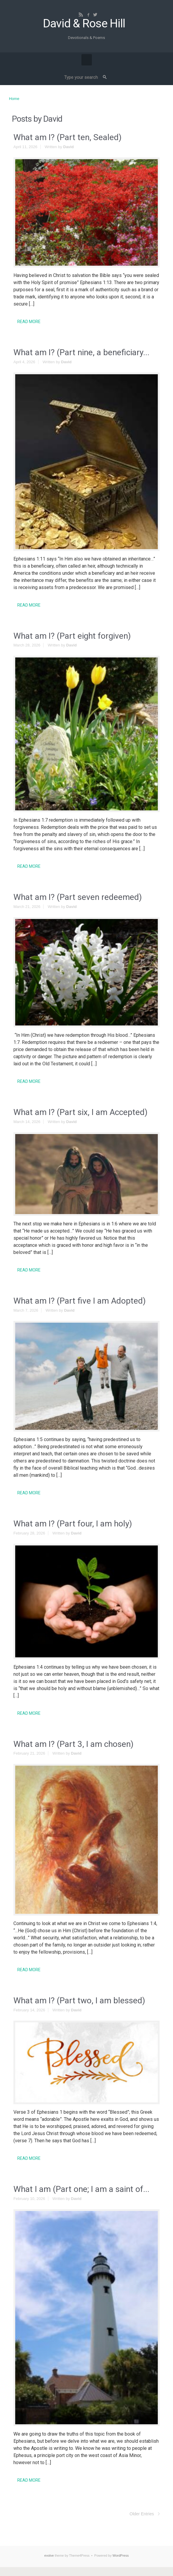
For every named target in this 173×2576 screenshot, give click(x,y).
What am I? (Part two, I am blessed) (79, 2000)
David (68, 147)
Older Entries (141, 2513)
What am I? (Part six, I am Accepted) (80, 1112)
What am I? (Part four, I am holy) (72, 1524)
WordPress (120, 2555)
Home (14, 98)
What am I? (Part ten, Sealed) (67, 137)
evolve (49, 2555)
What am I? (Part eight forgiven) (72, 636)
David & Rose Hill (84, 23)
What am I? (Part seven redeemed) (77, 897)
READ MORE (29, 321)
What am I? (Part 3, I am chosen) (73, 1744)
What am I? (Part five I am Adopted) (79, 1301)
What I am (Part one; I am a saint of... (81, 2189)
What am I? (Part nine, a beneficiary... (81, 352)
